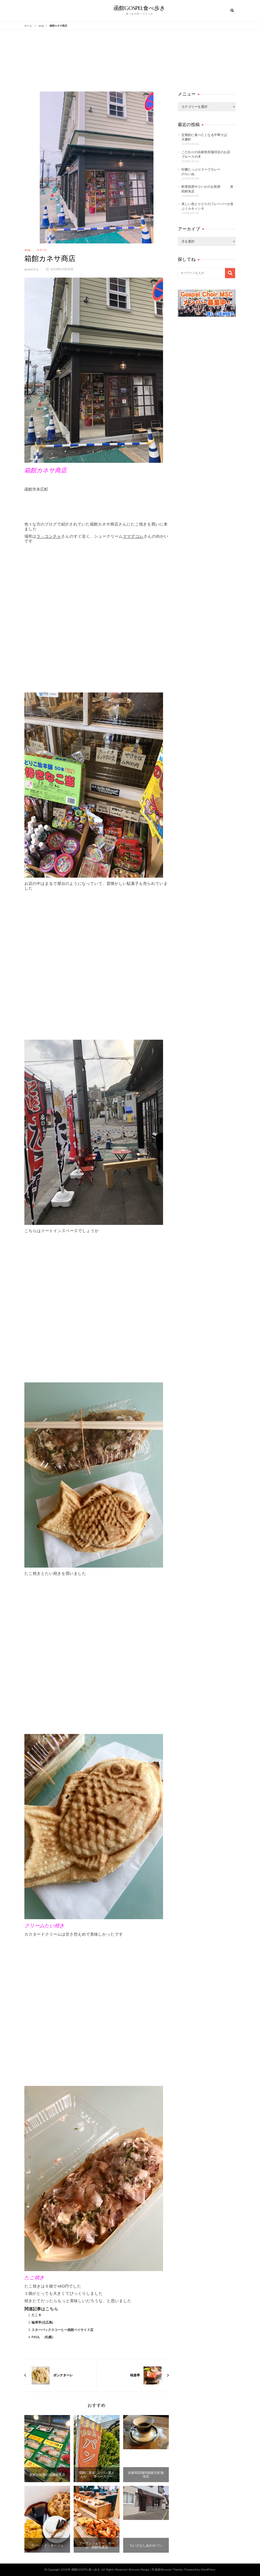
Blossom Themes (171, 2570)
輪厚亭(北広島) (42, 2322)
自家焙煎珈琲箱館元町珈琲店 (146, 2475)
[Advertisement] (130, 64)
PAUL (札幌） (43, 2337)
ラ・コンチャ (48, 536)
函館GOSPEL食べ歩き (139, 8)
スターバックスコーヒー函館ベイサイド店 (62, 2330)
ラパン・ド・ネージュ (47, 2545)
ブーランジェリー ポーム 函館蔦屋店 (96, 2545)
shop (27, 250)
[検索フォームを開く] (232, 10)
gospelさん (31, 269)
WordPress (208, 2570)
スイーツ (42, 250)
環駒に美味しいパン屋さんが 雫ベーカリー (96, 2475)
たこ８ (36, 2315)
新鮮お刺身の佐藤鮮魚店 (47, 2475)
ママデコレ (133, 536)
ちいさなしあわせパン (146, 2545)
